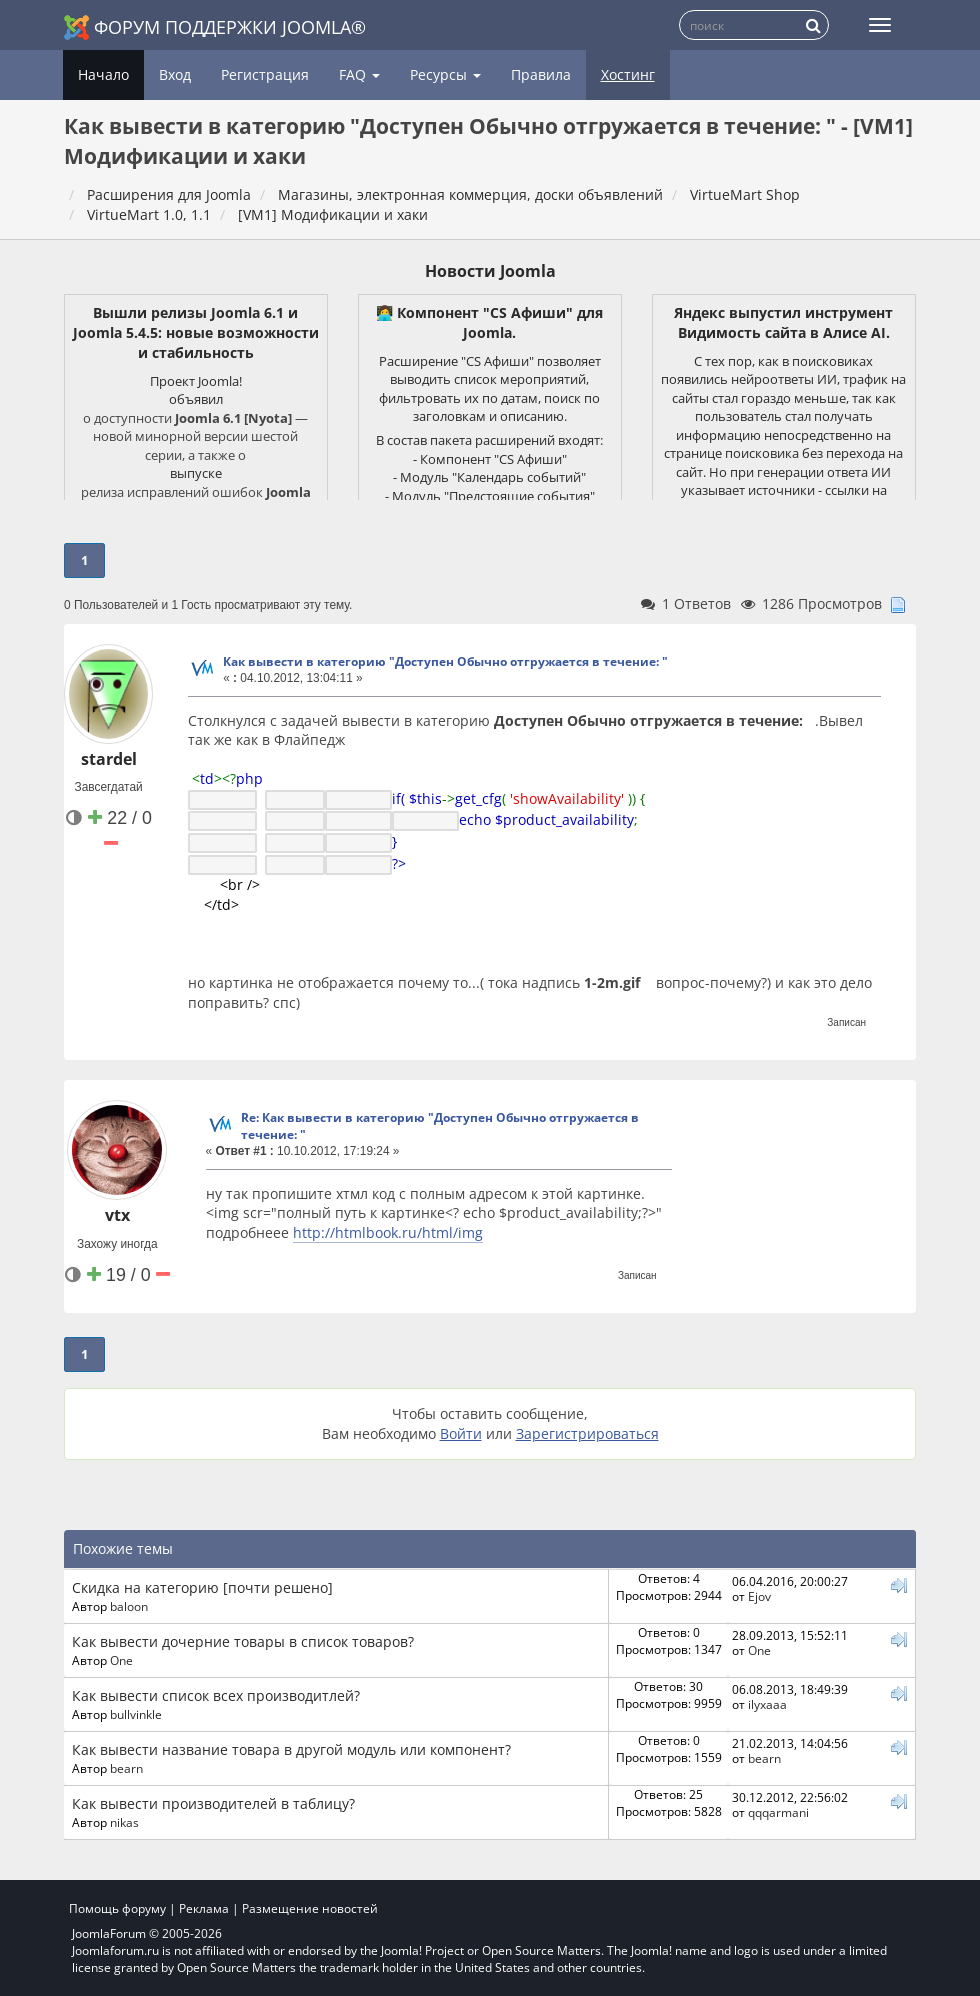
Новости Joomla (490, 271)
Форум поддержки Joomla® (215, 27)
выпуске (196, 473)
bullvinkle (136, 1706)
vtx (117, 1207)
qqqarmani (778, 1804)
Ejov (759, 1588)
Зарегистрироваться (587, 1425)
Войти (461, 1425)
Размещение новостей (310, 1900)
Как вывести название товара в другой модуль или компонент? (291, 1741)
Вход (175, 74)
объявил (196, 399)
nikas (124, 1814)
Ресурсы (445, 74)
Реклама (204, 1900)
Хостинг (628, 74)
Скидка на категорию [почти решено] (202, 1579)
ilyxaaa (767, 1696)
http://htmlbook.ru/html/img (388, 1224)
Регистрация (265, 74)
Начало (103, 74)
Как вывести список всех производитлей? (216, 1687)
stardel (109, 759)
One (121, 1652)
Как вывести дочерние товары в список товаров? (243, 1633)
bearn (126, 1760)
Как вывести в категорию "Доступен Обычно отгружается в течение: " (445, 661)
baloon (129, 1598)
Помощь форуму (117, 1900)
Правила (541, 74)
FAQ (359, 74)
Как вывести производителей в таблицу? (213, 1795)
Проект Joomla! (196, 381)
